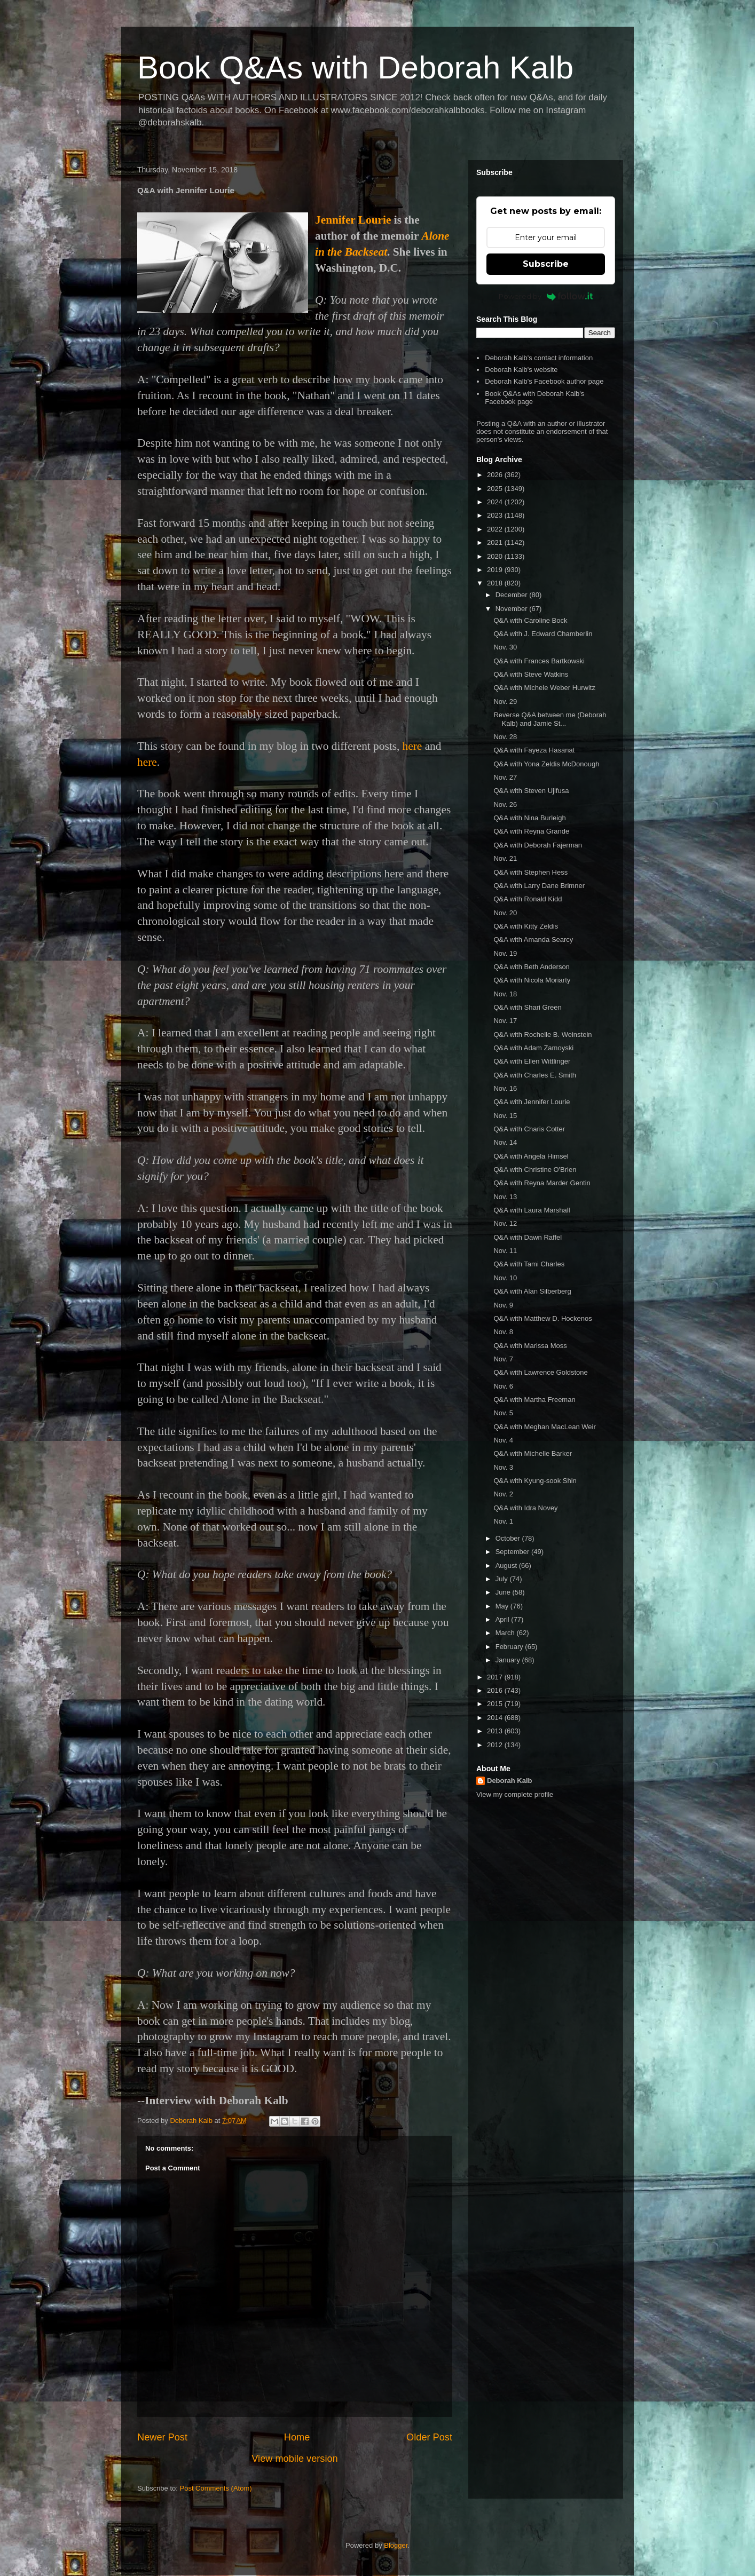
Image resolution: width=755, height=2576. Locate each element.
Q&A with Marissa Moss (530, 1346)
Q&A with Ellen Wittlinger (531, 1061)
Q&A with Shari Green (527, 1007)
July (503, 1579)
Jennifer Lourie (353, 219)
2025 (496, 489)
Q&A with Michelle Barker (532, 1453)
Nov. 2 (503, 1494)
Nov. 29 (505, 701)
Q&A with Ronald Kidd (527, 899)
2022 (496, 529)
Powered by (546, 296)
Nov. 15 (505, 1116)
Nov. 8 (503, 1332)
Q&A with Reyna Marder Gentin (541, 1183)
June (504, 1592)
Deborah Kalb (509, 1781)
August (507, 1566)
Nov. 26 (505, 804)
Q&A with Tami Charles (528, 1264)
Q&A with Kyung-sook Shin (534, 1481)
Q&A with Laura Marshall (531, 1210)
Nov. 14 (505, 1142)
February (510, 1647)
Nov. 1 (503, 1521)
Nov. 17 (505, 1021)
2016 (496, 1690)
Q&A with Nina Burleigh (529, 818)
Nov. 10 (505, 1278)
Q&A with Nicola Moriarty (531, 980)
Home (297, 2437)
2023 (496, 515)
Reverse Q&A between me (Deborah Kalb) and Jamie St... (549, 719)
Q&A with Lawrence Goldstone (540, 1372)
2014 (496, 1718)
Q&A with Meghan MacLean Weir (544, 1427)
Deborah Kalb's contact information (539, 358)
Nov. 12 (505, 1223)
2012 (496, 1745)
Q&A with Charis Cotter (529, 1129)
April (504, 1619)
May (503, 1606)
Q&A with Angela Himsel (530, 1156)
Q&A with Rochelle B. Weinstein (542, 1035)
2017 (496, 1677)
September (513, 1552)
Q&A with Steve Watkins (530, 674)
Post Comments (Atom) (216, 2488)
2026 (496, 475)
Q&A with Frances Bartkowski (539, 661)
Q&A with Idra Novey (525, 1508)
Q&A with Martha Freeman (534, 1400)
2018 (496, 583)
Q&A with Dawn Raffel (527, 1237)
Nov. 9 (503, 1305)
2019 (496, 570)
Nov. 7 (503, 1359)
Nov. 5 (503, 1413)
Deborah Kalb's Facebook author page (544, 381)
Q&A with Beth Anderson (531, 967)
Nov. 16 (505, 1088)
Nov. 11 (505, 1251)
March (506, 1633)
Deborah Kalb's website (521, 370)
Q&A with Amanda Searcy (533, 940)
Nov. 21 (505, 858)
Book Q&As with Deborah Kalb (355, 67)
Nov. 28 (505, 737)
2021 (496, 542)
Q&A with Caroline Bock (530, 620)
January (509, 1660)
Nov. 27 (505, 777)
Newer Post (162, 2437)
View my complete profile (514, 1794)
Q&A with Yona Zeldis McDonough (546, 764)
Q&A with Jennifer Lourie (531, 1102)
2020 (496, 556)
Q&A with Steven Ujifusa (531, 791)
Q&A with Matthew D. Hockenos (542, 1318)
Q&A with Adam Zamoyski (533, 1048)
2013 (496, 1731)
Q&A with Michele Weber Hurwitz (544, 688)
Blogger (395, 2545)
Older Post (429, 2437)
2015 (496, 1704)
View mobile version (294, 2458)
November (513, 609)
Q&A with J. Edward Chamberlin (542, 634)
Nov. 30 (505, 647)
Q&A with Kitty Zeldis (525, 926)
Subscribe (546, 264)
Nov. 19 (505, 953)
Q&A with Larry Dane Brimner (539, 886)
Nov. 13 (505, 1197)
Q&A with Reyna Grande (531, 831)
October (509, 1538)
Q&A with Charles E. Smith (534, 1075)
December (513, 595)
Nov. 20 (505, 913)
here (412, 746)
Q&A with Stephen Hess (530, 872)
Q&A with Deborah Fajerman (537, 845)
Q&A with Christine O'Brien (534, 1170)
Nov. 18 (505, 994)
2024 (496, 502)
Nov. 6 (503, 1386)
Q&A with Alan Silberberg (532, 1291)
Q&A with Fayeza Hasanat (534, 750)
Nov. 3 (503, 1467)
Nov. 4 (503, 1440)
